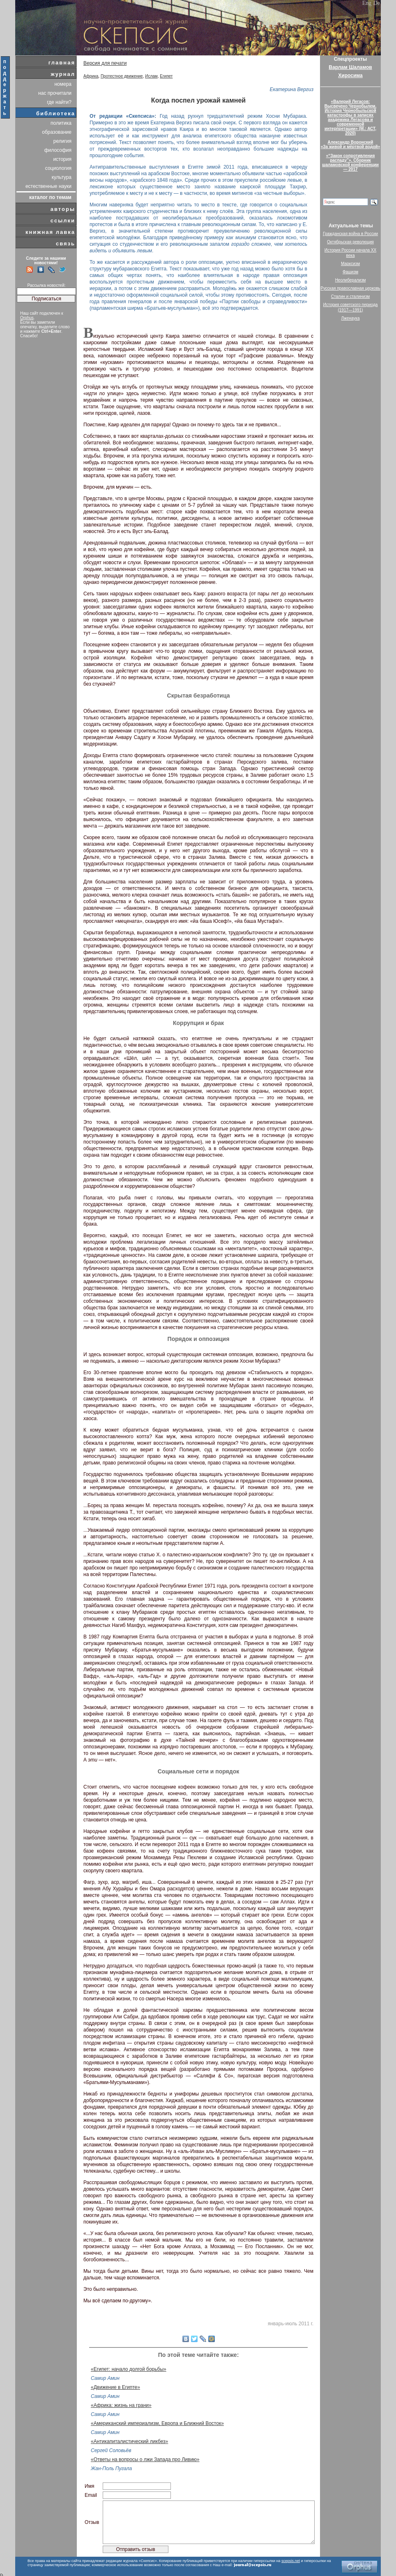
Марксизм (350, 263)
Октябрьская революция (350, 242)
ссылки (63, 220)
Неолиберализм (350, 280)
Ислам (151, 76)
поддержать (5, 87)
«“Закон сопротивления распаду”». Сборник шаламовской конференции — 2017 (350, 162)
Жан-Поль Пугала (111, 2468)
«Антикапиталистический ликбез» (129, 2441)
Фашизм (350, 272)
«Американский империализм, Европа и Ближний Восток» (157, 2423)
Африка (90, 76)
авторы (63, 209)
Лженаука (350, 318)
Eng (367, 3)
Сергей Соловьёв (111, 2450)
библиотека (55, 113)
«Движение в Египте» (115, 2387)
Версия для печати (105, 63)
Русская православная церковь (350, 288)
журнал (63, 74)
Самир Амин (105, 2378)
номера (62, 84)
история (62, 159)
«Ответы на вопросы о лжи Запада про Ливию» (145, 2459)
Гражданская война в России (350, 233)
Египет (166, 76)
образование (56, 132)
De (376, 3)
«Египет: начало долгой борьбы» (128, 2369)
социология (58, 168)
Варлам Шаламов (350, 67)
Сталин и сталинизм (350, 296)
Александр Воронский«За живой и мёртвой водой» (350, 144)
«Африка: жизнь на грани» (121, 2405)
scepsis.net (290, 2561)
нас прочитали (54, 93)
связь (65, 243)
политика (61, 123)
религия (62, 141)
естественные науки (48, 186)
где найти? (59, 102)
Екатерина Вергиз (292, 89)
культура (61, 177)
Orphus (27, 318)
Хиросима (350, 75)
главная (61, 62)
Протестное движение (122, 76)
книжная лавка (50, 232)
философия (57, 150)
